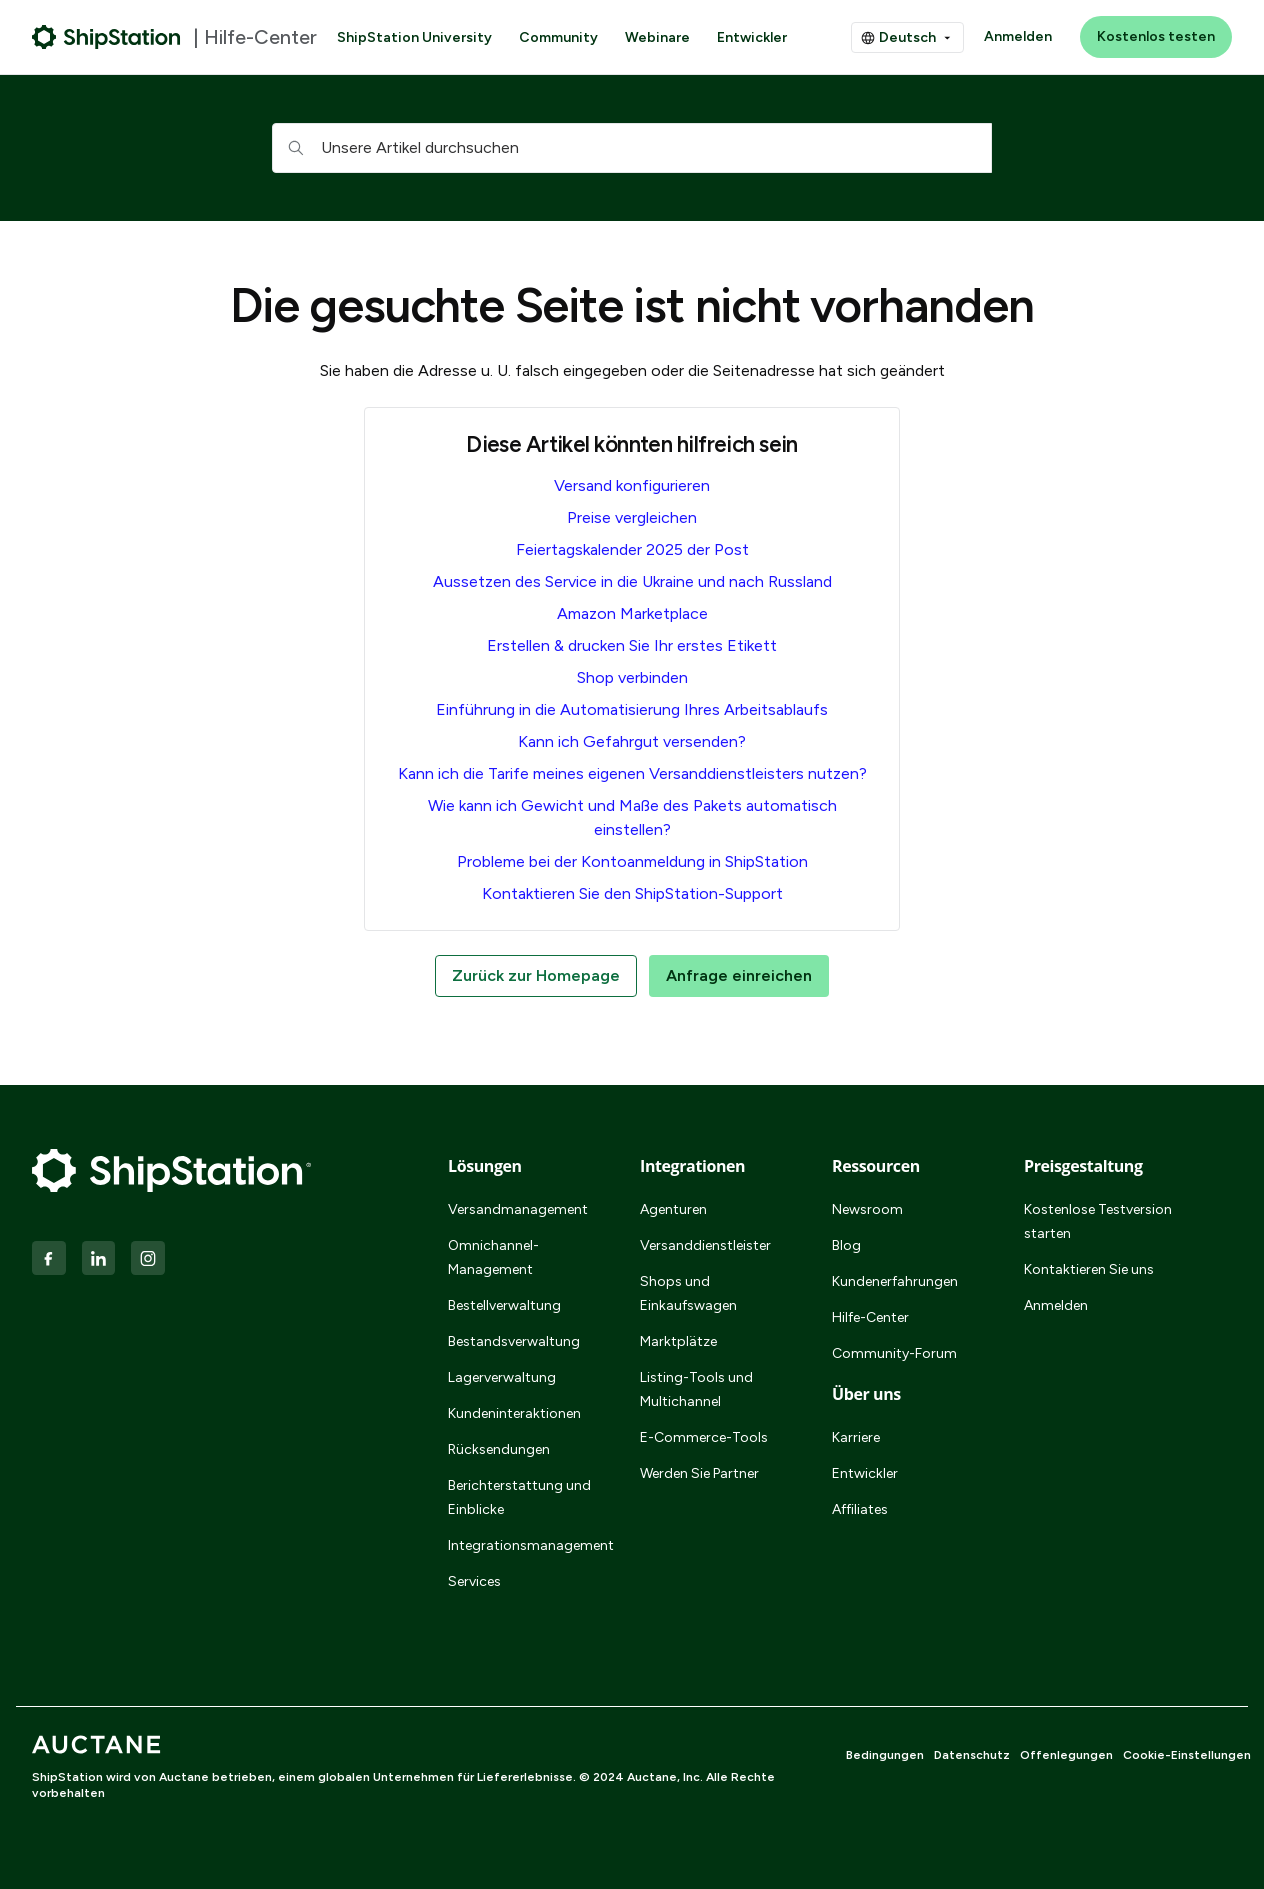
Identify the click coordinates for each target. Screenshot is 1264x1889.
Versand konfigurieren (632, 485)
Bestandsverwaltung (514, 1341)
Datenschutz (972, 1755)
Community (558, 37)
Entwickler (752, 37)
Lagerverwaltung (502, 1377)
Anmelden (1018, 36)
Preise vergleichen (632, 517)
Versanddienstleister (705, 1245)
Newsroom (867, 1209)
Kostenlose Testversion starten (1098, 1221)
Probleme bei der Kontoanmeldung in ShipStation (632, 861)
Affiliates (860, 1509)
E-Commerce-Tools (704, 1437)
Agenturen (673, 1209)
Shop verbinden (632, 677)
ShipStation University (414, 37)
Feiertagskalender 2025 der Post (632, 549)
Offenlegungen (1066, 1755)
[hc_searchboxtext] (632, 148)
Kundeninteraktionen (514, 1413)
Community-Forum (894, 1353)
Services (474, 1581)
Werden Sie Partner (699, 1473)
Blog (846, 1245)
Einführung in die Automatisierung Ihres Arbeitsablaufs (632, 709)
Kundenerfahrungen (895, 1281)
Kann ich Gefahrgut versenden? (632, 741)
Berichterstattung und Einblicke (519, 1497)
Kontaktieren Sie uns (1089, 1269)
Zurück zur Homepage (536, 975)
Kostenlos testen (1156, 36)
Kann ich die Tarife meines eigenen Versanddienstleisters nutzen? (632, 773)
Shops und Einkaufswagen (688, 1293)
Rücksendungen (499, 1449)
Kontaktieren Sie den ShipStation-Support (632, 893)
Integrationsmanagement (520, 1545)
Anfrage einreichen (739, 975)
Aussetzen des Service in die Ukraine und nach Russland (632, 581)
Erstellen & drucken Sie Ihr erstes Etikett (632, 645)
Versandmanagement (518, 1209)
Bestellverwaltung (504, 1305)
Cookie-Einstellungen (1187, 1755)
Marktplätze (678, 1341)
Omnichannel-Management (493, 1257)
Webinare (657, 37)
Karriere (856, 1437)
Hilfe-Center (870, 1317)
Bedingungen (885, 1755)
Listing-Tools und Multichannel (696, 1389)
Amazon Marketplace (632, 613)
